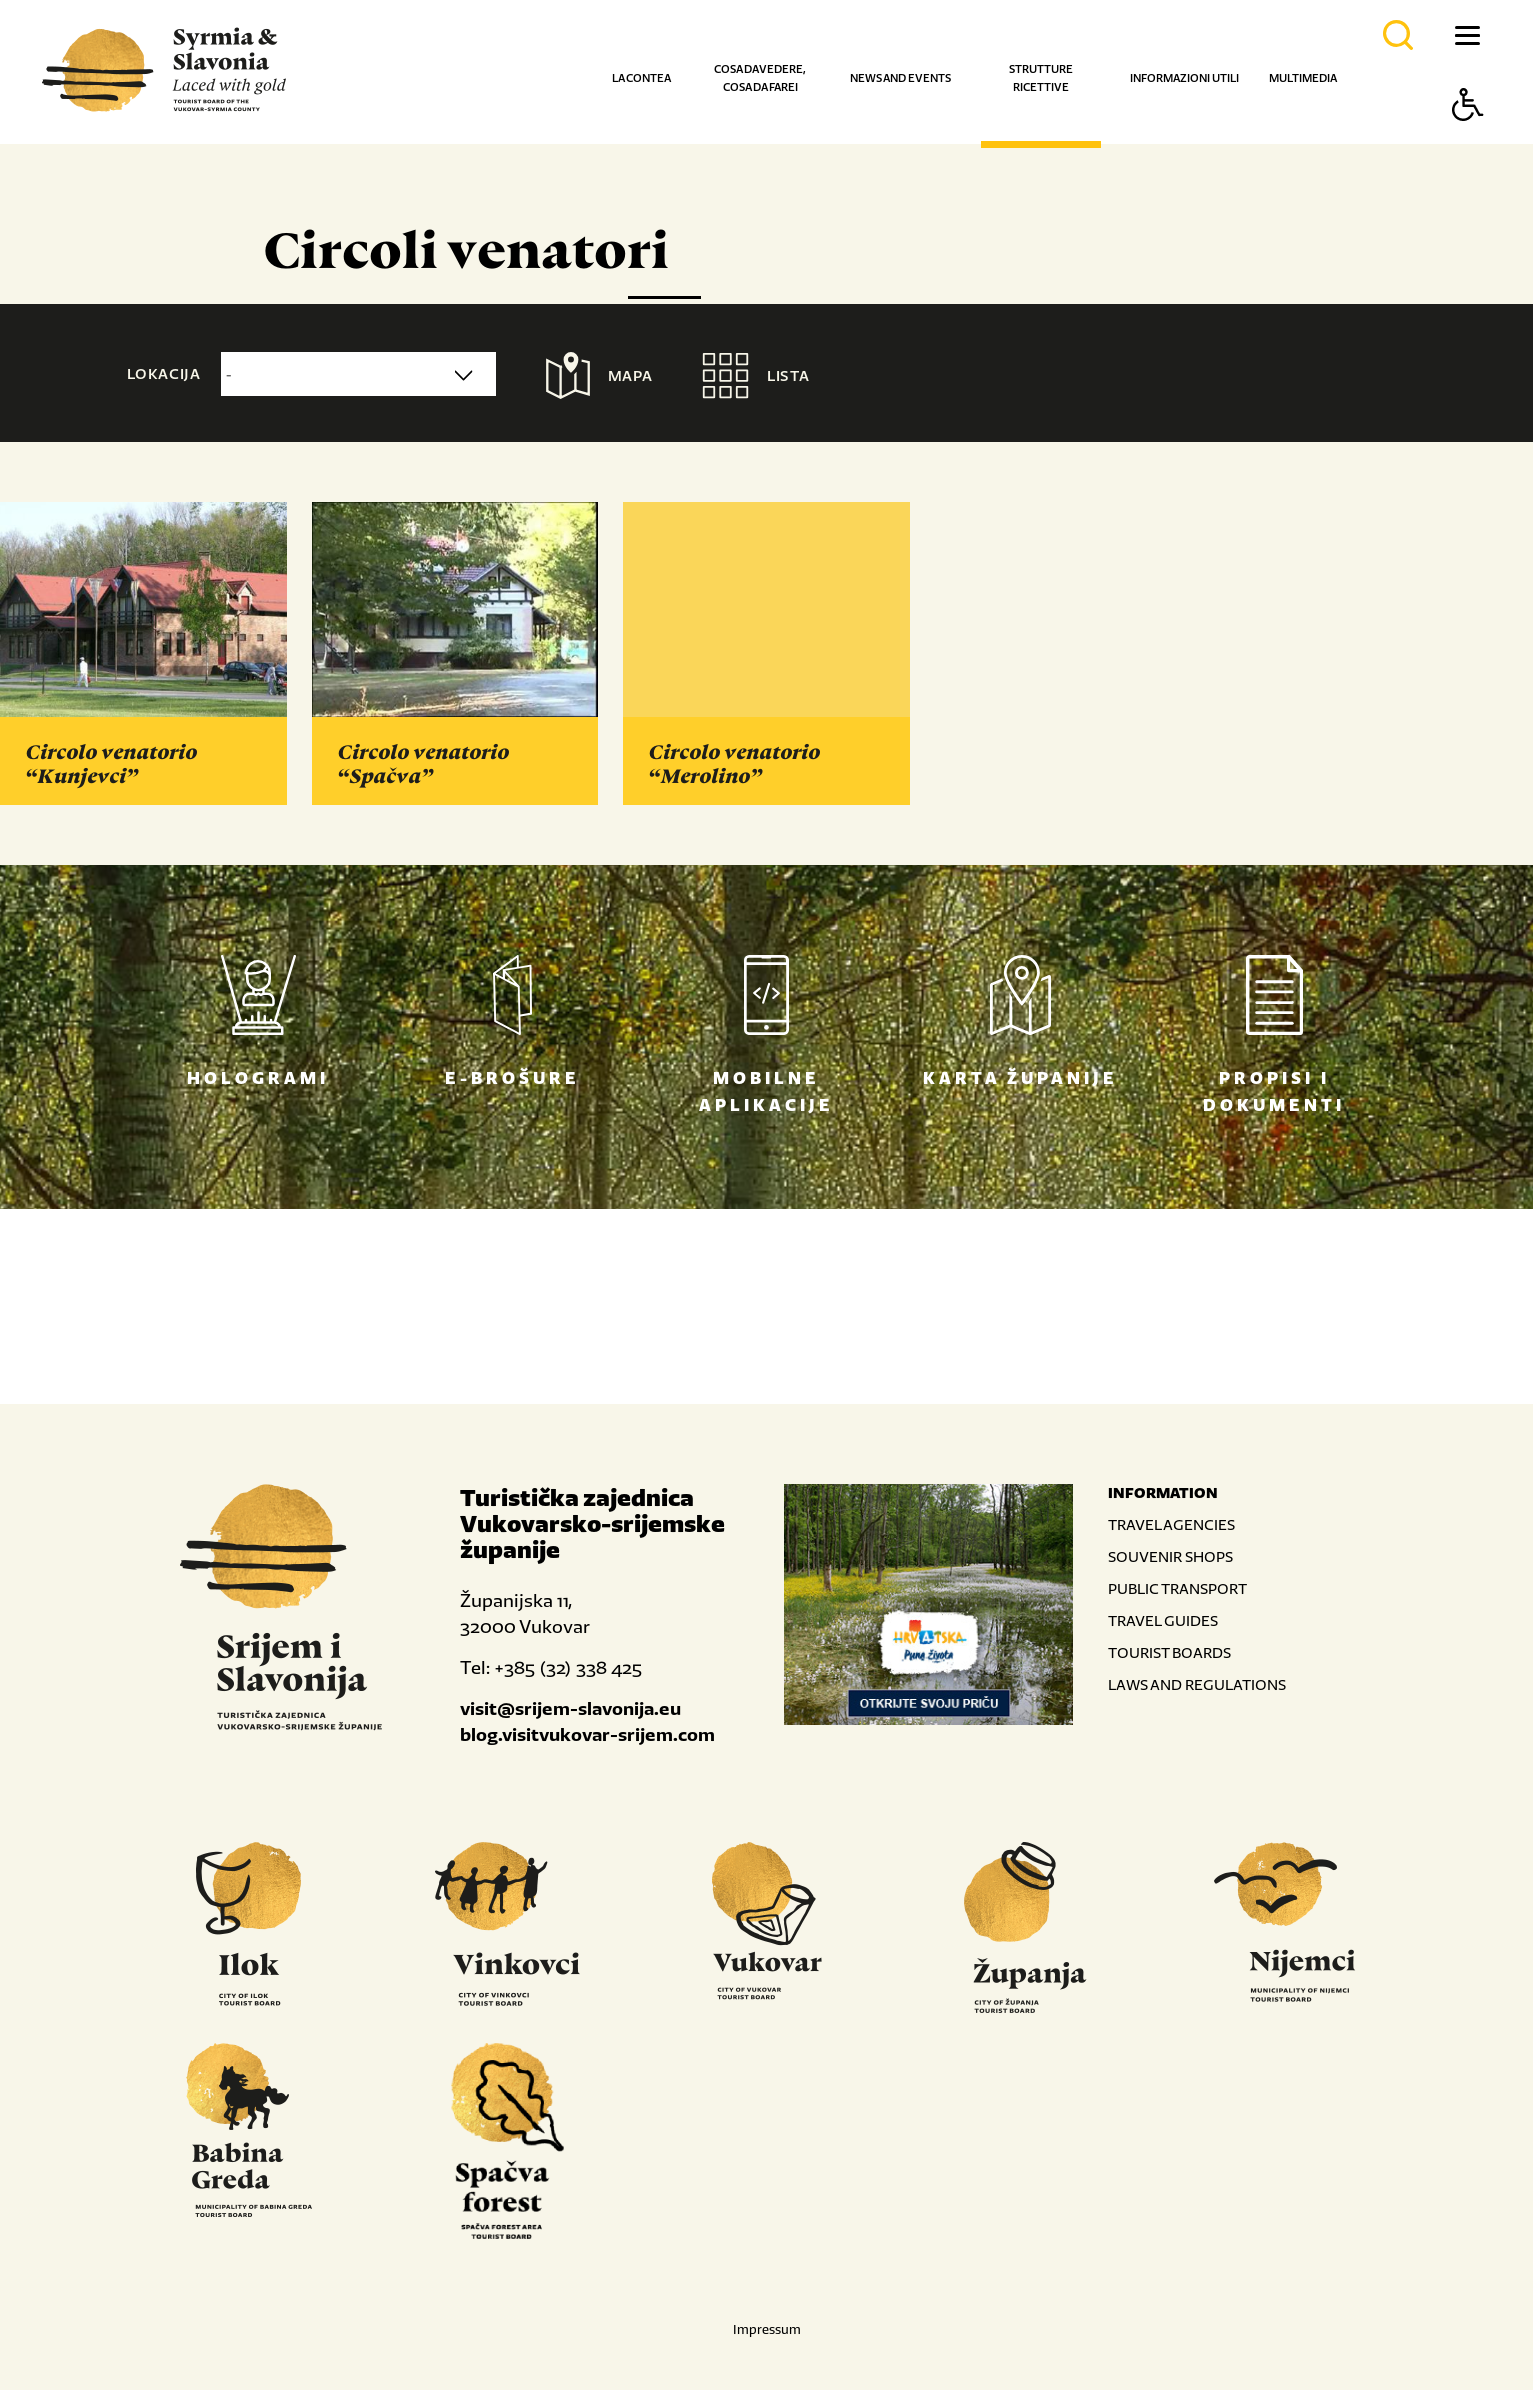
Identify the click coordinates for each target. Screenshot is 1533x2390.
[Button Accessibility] (1468, 139)
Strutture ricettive (1041, 78)
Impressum (767, 2329)
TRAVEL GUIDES (1163, 1620)
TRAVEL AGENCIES (1171, 1524)
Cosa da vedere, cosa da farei (760, 78)
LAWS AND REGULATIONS (1197, 1684)
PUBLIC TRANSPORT (1177, 1588)
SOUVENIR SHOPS (1170, 1556)
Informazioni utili (1184, 78)
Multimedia (1303, 78)
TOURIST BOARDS (1169, 1652)
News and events (900, 78)
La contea (641, 78)
